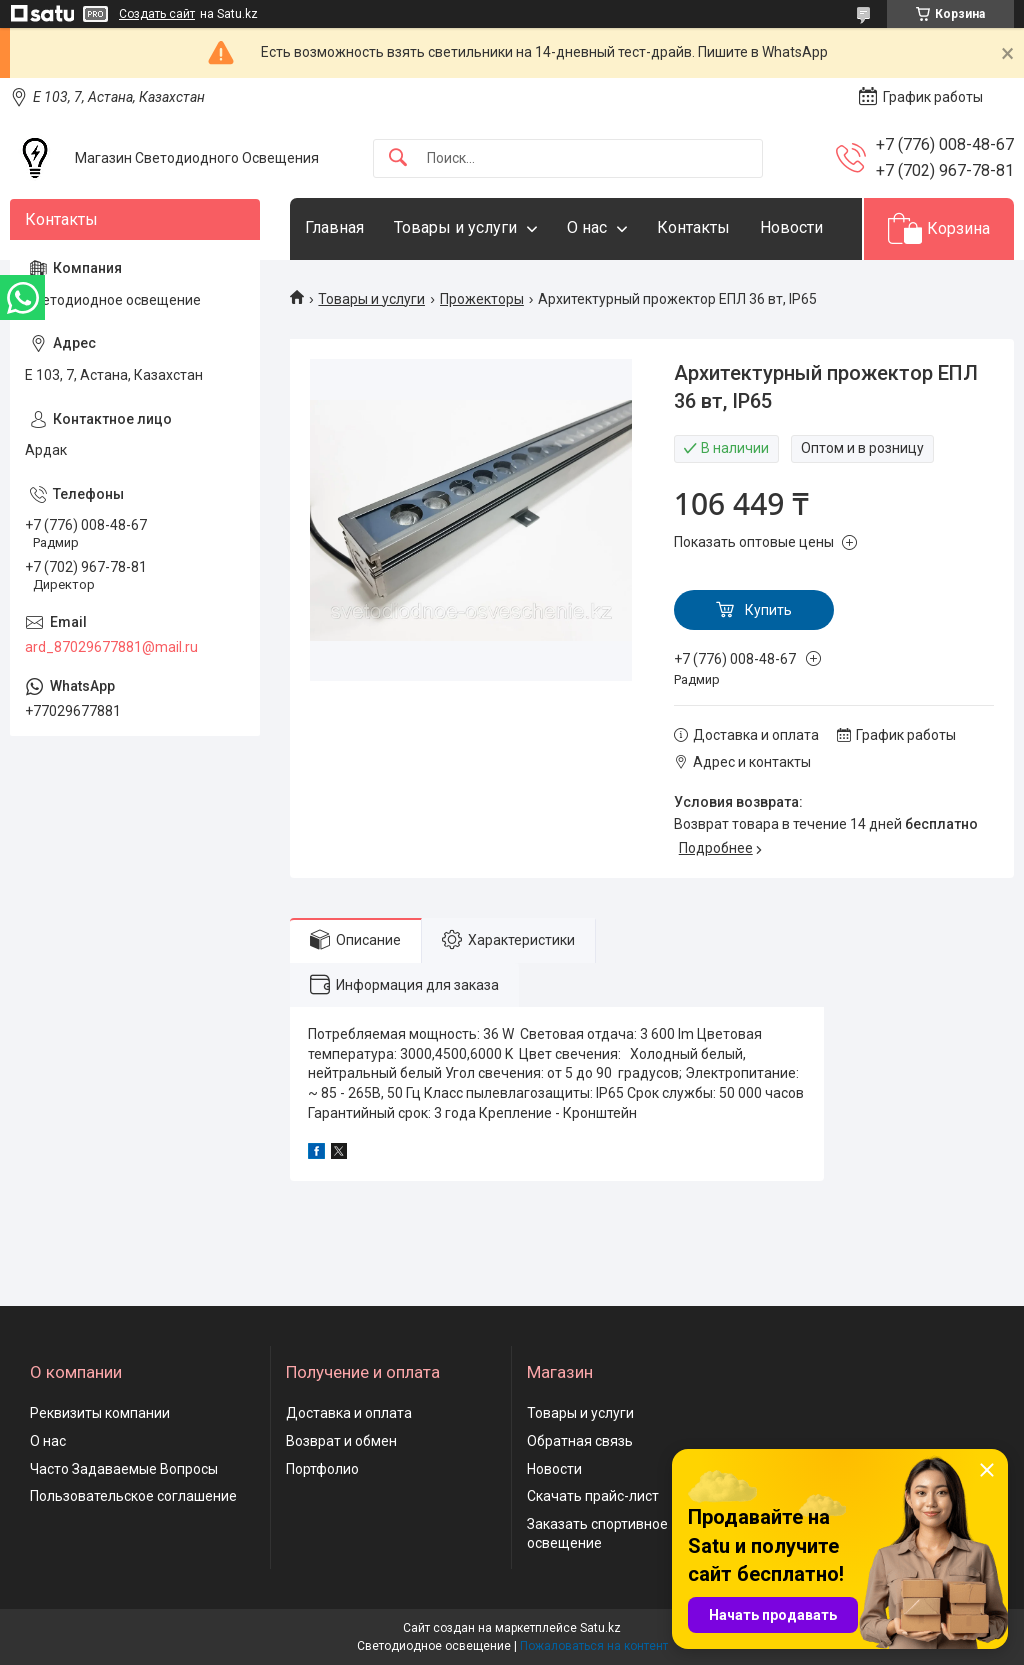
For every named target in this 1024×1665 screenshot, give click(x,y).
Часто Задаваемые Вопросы (124, 1469)
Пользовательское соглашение (133, 1496)
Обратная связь (580, 1441)
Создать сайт (157, 14)
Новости (791, 227)
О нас (587, 227)
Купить (768, 610)
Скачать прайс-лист (593, 1496)
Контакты (693, 227)
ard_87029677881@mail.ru (111, 647)
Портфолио (322, 1469)
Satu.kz (600, 1628)
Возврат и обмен (341, 1441)
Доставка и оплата (349, 1413)
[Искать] (398, 158)
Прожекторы (482, 299)
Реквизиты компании (100, 1413)
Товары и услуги (455, 227)
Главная (334, 227)
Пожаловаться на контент (594, 1646)
